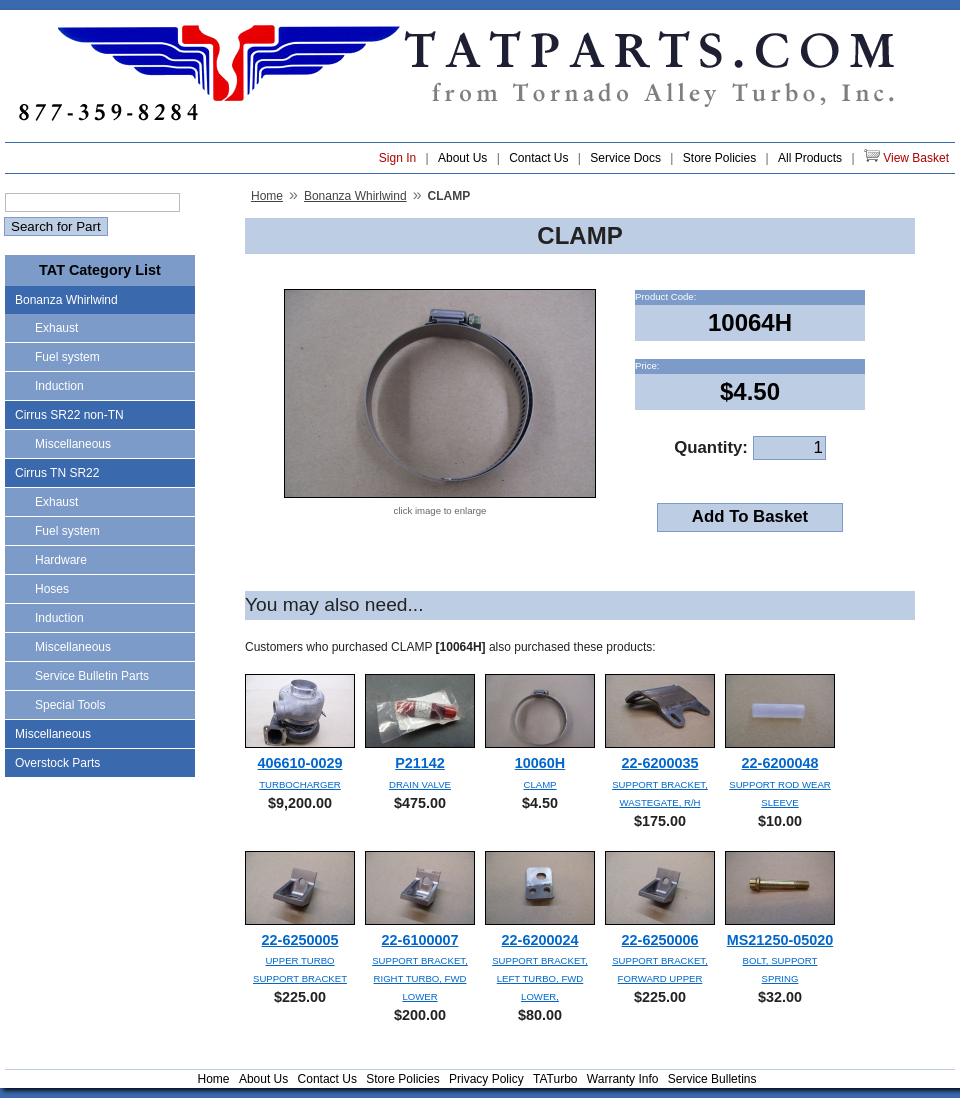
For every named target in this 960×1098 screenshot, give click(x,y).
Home (267, 196)
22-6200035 (660, 763)
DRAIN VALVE (420, 784)
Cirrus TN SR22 (57, 473)
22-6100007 (420, 940)
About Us (462, 158)
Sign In (397, 158)
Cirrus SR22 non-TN (69, 415)
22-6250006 (660, 940)
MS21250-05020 (780, 940)
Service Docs (625, 158)
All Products (810, 158)
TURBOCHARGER (300, 784)
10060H (540, 763)
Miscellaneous (73, 444)
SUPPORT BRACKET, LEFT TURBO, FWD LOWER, (540, 978)
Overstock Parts (57, 763)
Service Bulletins (712, 1079)
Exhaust (56, 328)
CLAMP (539, 784)
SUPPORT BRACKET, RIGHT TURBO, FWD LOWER (420, 978)
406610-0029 (300, 763)
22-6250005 (300, 940)
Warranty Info (623, 1079)
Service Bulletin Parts (92, 676)
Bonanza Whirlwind (66, 300)
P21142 (420, 763)
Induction (59, 386)
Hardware (61, 560)
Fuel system (67, 357)
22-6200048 (780, 763)
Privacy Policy (486, 1079)
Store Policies (719, 158)
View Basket (906, 157)
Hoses (52, 589)
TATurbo (555, 1079)
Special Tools (70, 705)
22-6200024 (540, 940)
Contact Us (538, 158)
